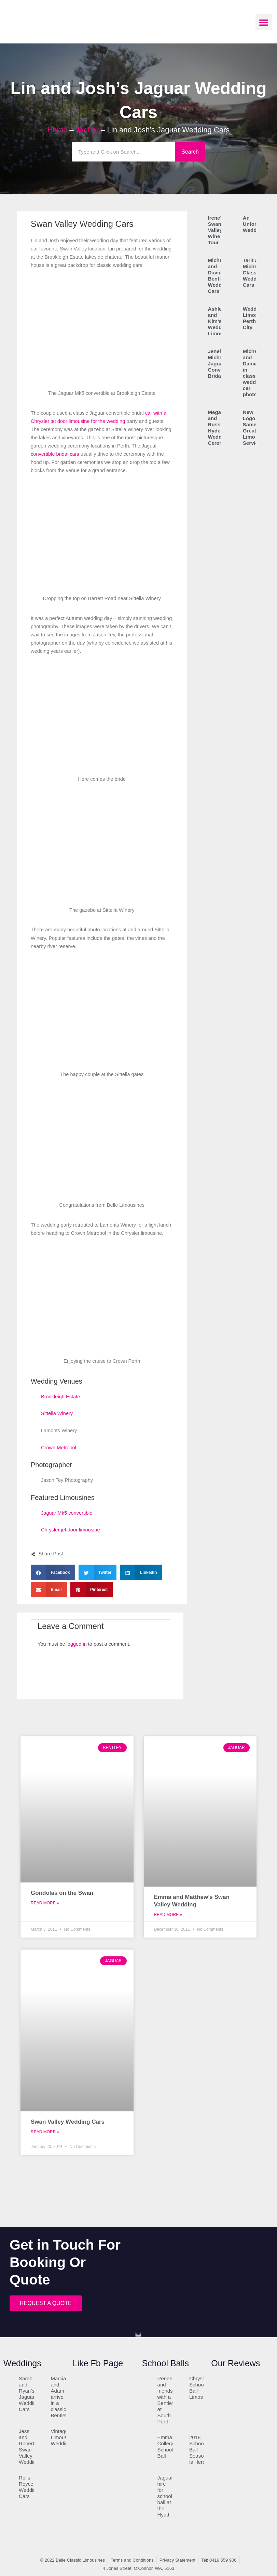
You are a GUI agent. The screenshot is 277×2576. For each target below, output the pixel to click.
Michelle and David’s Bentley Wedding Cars (219, 275)
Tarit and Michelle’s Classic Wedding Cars (255, 272)
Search (190, 152)
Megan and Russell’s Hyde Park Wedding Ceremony (220, 427)
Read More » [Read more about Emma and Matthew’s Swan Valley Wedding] (168, 1914)
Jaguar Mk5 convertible (67, 1513)
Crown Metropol (58, 1447)
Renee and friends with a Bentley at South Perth (166, 2400)
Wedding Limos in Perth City (253, 318)
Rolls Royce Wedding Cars (29, 2487)
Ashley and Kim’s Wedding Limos (219, 321)
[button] (263, 22)
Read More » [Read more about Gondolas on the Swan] (45, 1903)
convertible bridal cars (55, 454)
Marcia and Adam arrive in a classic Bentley (59, 2397)
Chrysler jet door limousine (70, 1529)
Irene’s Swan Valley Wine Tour (216, 230)
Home (57, 130)
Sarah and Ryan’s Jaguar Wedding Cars (29, 2394)
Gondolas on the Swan (62, 1893)
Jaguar (87, 130)
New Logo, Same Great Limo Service (252, 427)
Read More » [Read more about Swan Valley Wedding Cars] (45, 2132)
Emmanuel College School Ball (169, 2446)
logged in (77, 1644)
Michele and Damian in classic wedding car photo (253, 372)
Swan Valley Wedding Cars (68, 2122)
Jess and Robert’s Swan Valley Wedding (29, 2446)
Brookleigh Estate (60, 1396)
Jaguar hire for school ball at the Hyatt (165, 2496)
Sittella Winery (57, 1413)
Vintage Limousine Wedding (62, 2437)
